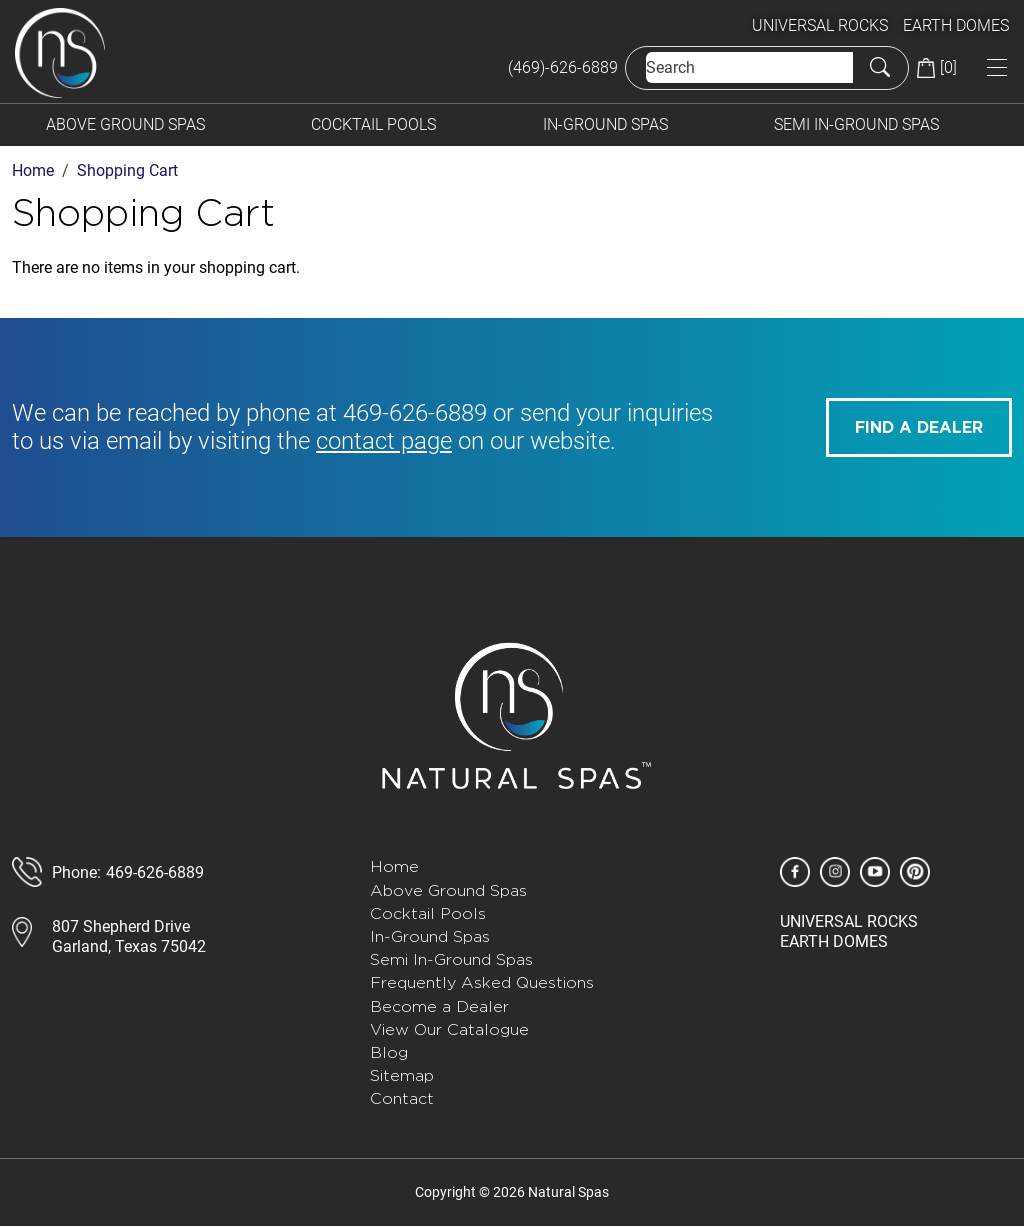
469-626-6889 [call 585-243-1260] (415, 413)
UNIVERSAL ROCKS (820, 25)
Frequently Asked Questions (482, 982)
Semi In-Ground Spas (856, 124)
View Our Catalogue (449, 1029)
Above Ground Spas (125, 124)
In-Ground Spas (605, 124)
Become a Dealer (439, 1006)
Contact (402, 1098)
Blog (389, 1052)
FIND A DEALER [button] (919, 428)
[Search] (749, 67)
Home (394, 866)
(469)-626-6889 (563, 67)
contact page (384, 441)
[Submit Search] (880, 67)
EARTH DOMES (956, 25)
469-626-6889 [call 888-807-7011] (155, 872)
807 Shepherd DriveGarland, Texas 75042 (129, 936)
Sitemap (402, 1075)
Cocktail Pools (373, 124)
